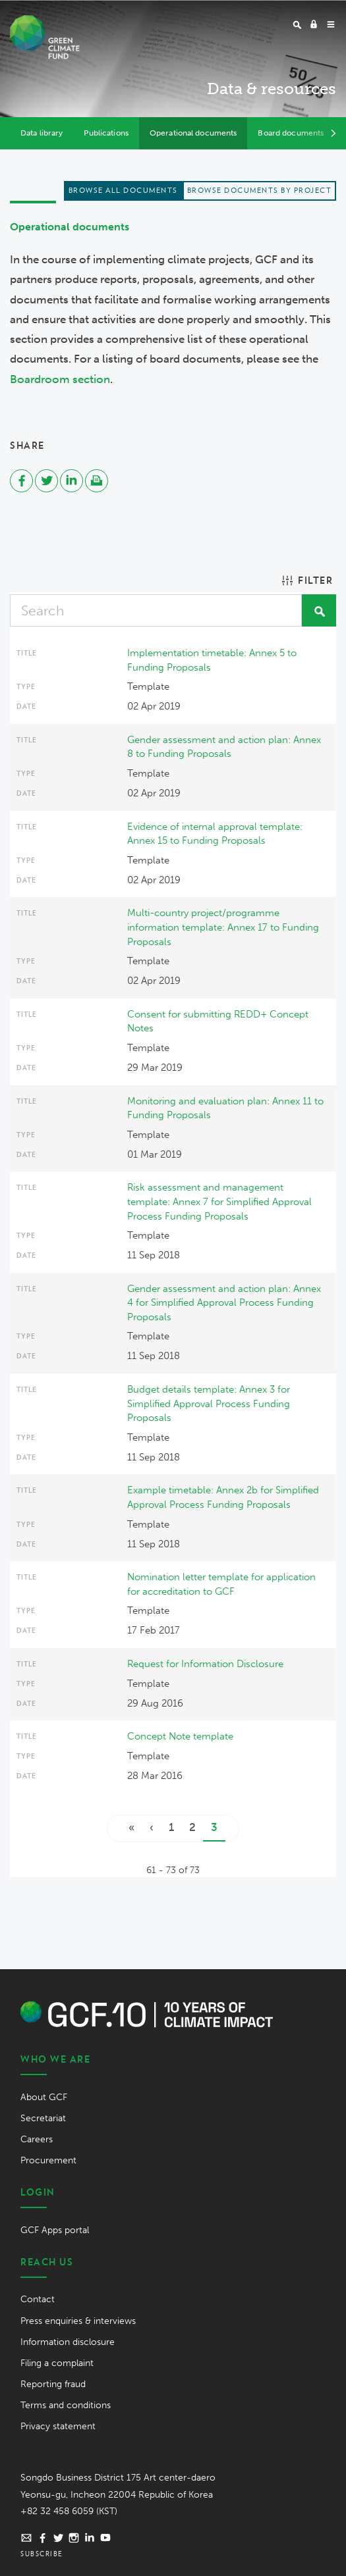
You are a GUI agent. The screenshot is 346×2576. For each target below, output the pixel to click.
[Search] (156, 610)
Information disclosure (67, 2342)
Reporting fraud (53, 2384)
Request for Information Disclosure (205, 1664)
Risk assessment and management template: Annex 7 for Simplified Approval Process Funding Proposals (219, 1201)
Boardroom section (60, 379)
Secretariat (43, 2118)
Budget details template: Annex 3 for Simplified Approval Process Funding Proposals (208, 1403)
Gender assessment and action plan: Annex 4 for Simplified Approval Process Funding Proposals (224, 1303)
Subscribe (41, 2554)
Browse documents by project (259, 190)
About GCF (43, 2097)
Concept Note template (180, 1736)
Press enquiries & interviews (78, 2321)
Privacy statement (58, 2426)
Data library (41, 133)
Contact (37, 2299)
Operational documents (193, 133)
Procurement (48, 2160)
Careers (36, 2139)
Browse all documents (123, 190)
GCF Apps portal (54, 2230)
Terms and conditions (65, 2405)
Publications (106, 133)
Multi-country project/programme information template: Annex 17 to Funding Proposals (223, 927)
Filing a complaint (57, 2363)
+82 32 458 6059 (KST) (68, 2511)
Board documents (291, 133)
